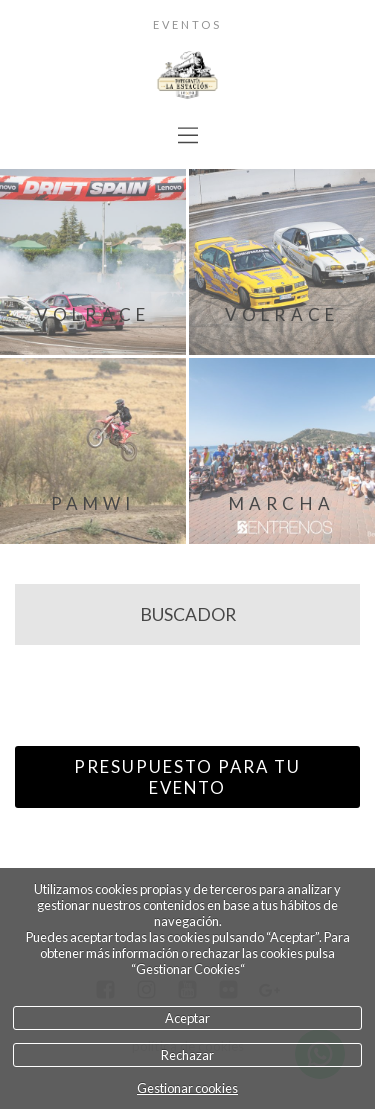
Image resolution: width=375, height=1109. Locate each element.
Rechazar (187, 1055)
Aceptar (187, 1018)
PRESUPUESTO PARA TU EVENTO (187, 777)
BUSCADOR (188, 614)
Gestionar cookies (187, 1088)
